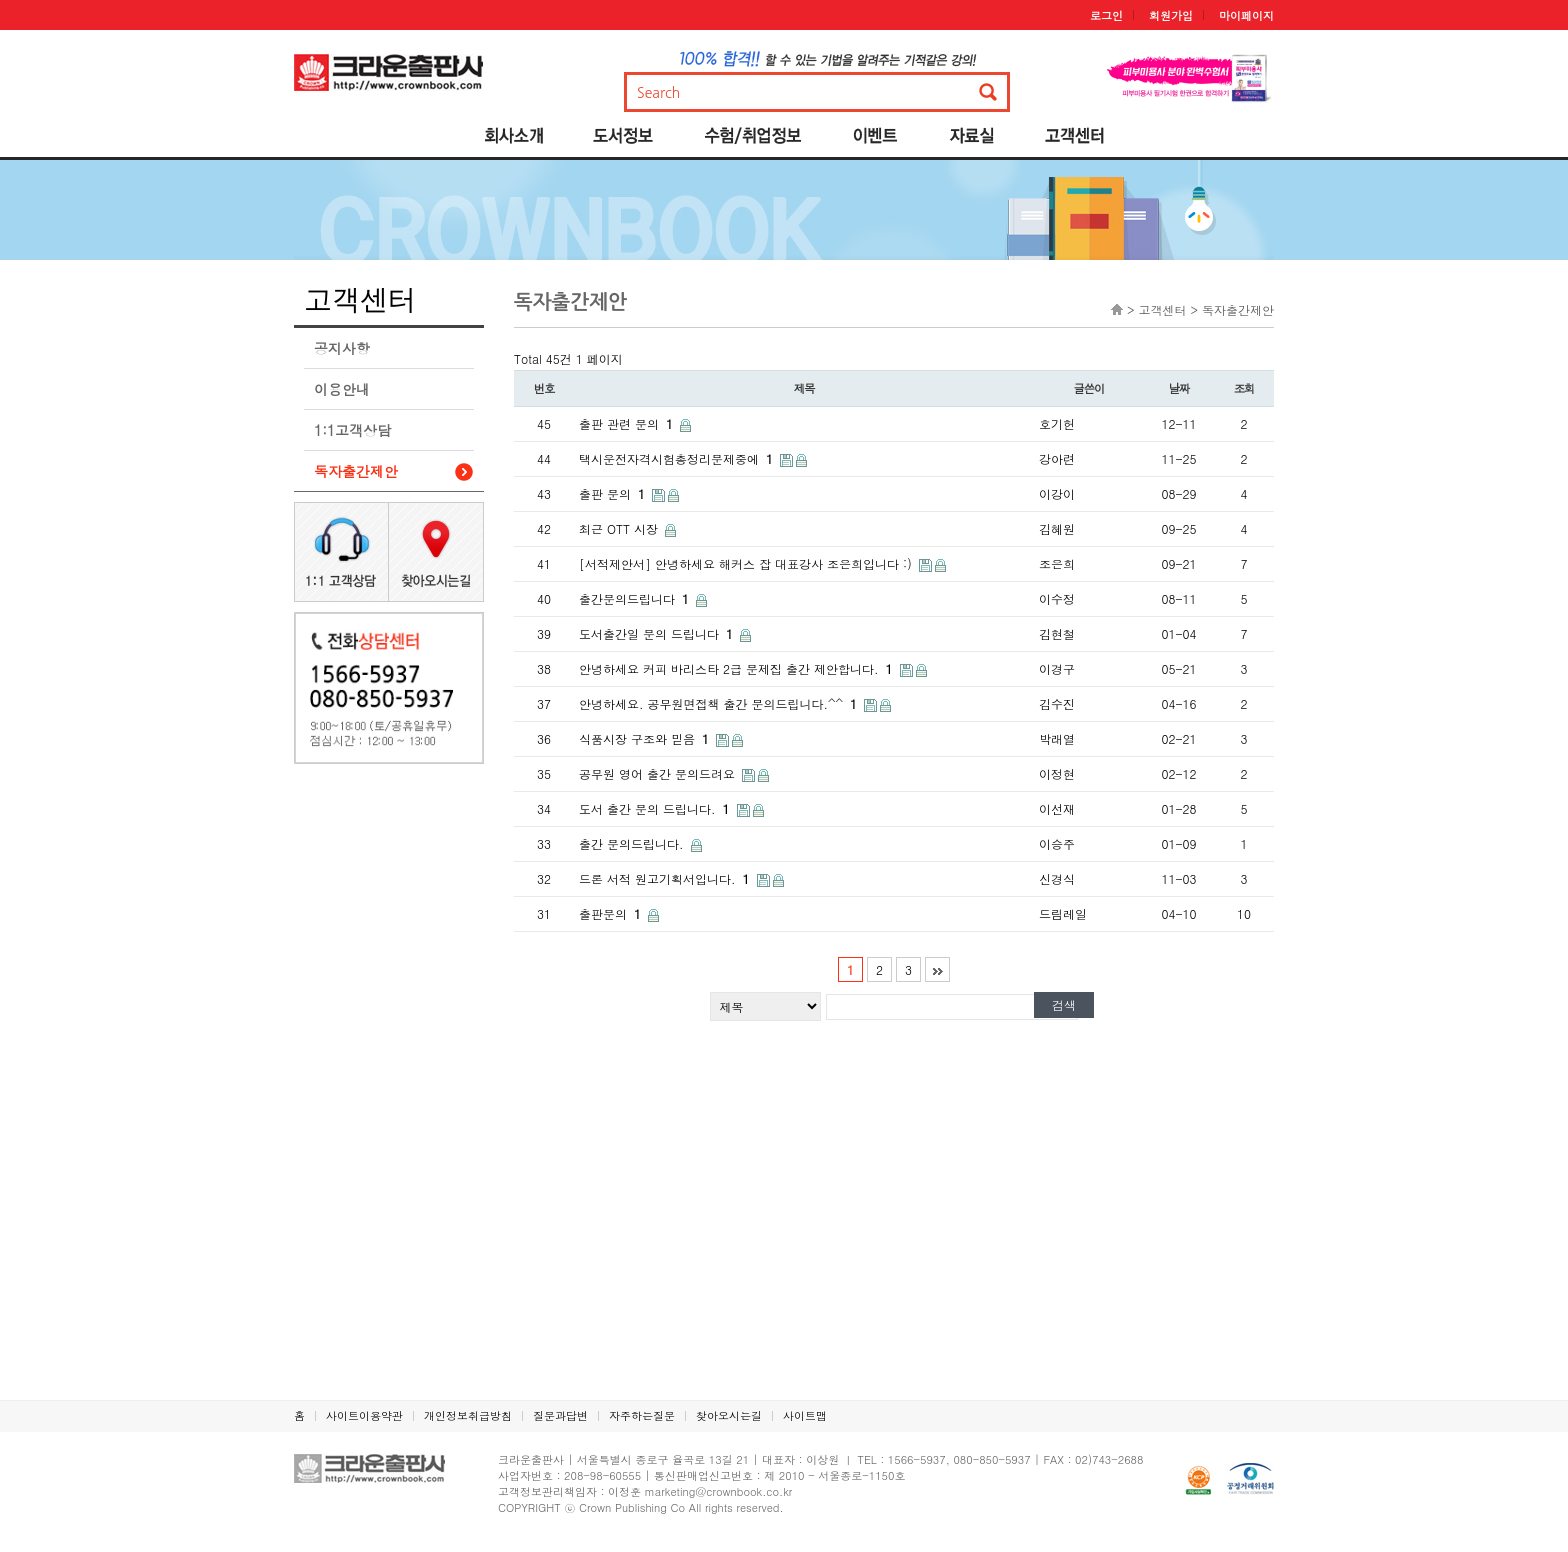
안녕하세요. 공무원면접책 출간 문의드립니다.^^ (720, 703)
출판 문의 (614, 493)
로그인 (1106, 15)
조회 (1244, 388)
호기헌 (1057, 423)
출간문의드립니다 (636, 598)
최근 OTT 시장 (620, 528)
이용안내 (342, 389)
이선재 (1057, 808)
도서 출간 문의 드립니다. (656, 808)
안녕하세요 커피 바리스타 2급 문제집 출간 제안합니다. (738, 668)
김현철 (1057, 633)
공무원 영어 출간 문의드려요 (659, 773)
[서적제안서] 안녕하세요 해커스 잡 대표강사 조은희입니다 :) (747, 563)
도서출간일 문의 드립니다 (658, 633)
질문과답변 (560, 1415)
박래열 (1057, 738)
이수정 (1057, 598)
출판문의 (612, 913)
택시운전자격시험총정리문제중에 (678, 458)
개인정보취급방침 (468, 1415)
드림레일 (1063, 913)
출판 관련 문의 (628, 423)
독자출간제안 (356, 471)
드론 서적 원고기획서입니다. (666, 878)
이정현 (1057, 773)
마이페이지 (1246, 15)
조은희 (1057, 563)
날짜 (1179, 388)
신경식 (1057, 878)
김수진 (1057, 703)
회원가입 (1171, 15)
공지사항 (342, 348)
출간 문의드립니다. (633, 843)
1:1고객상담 (352, 430)
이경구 (1057, 668)
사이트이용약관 (364, 1415)
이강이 (1057, 493)
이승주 (1057, 843)
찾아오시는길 (729, 1415)
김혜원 (1057, 528)
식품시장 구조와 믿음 (646, 738)
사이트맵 (805, 1415)
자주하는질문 (642, 1415)
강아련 (1057, 458)
